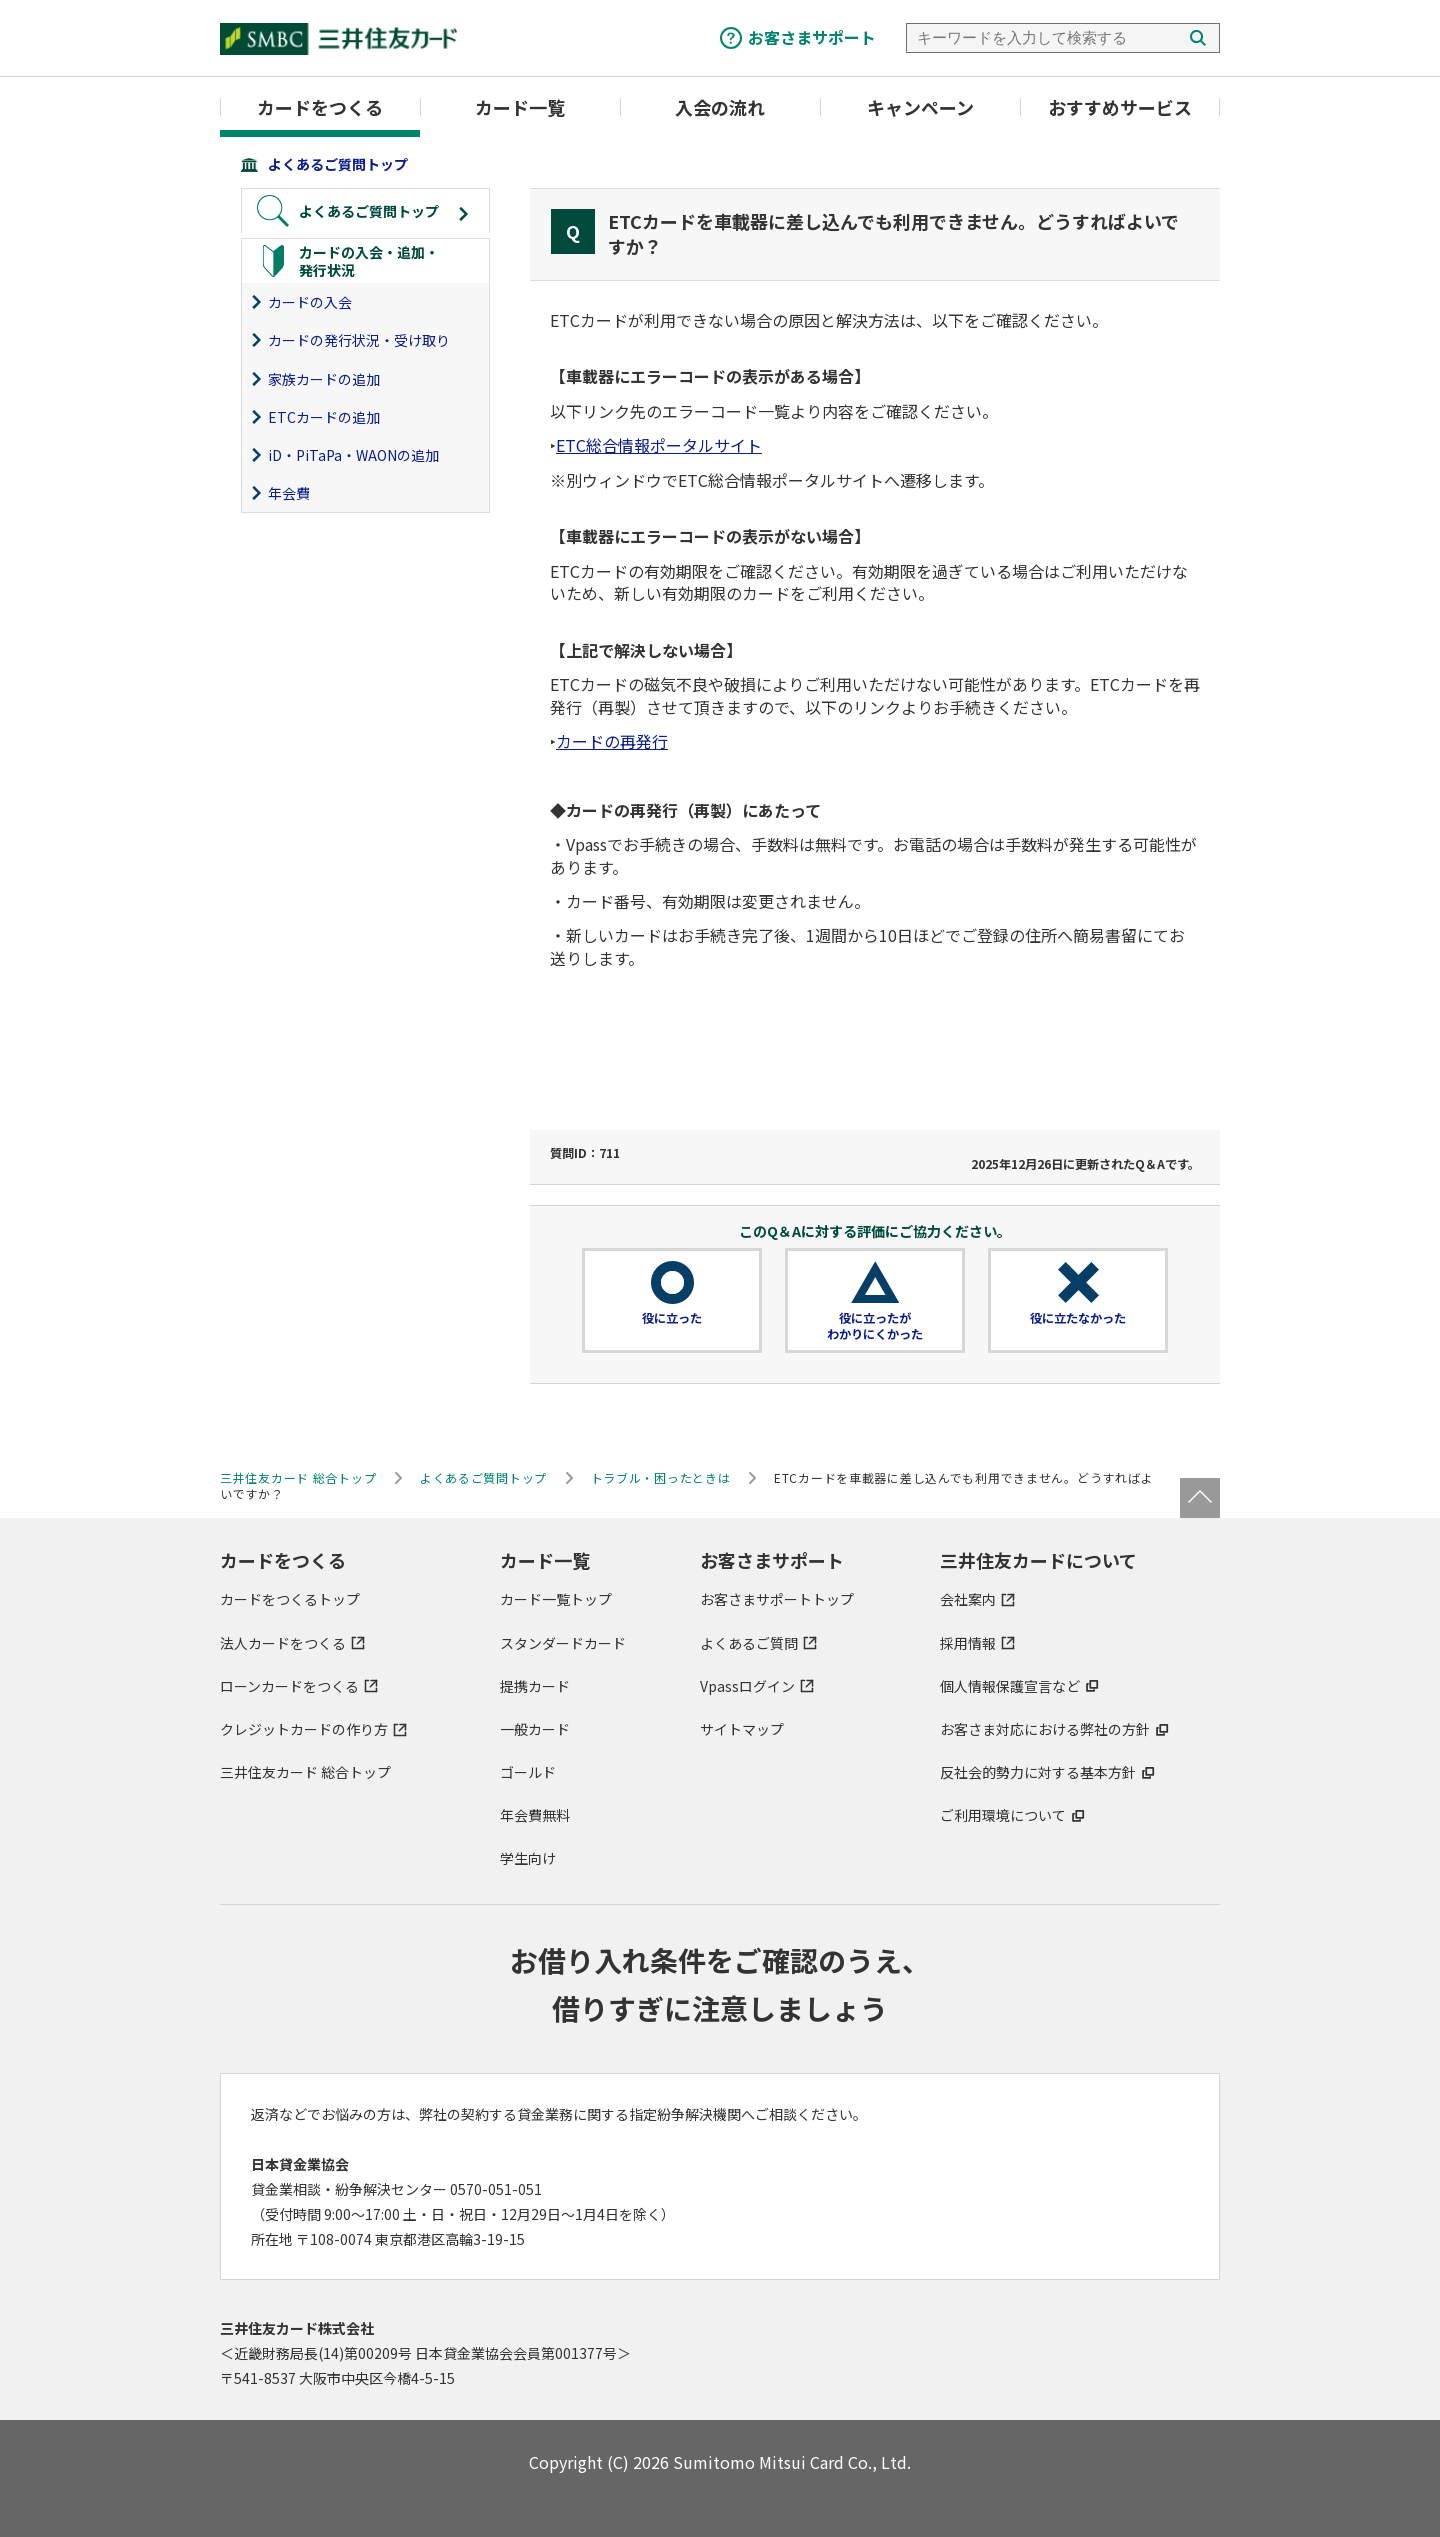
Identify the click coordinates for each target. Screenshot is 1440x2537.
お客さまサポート (812, 37)
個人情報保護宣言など (1010, 1686)
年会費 (289, 493)
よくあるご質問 (749, 1643)
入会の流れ (720, 107)
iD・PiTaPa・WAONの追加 (353, 455)
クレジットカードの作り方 (304, 1729)
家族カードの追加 (324, 379)
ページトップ (1200, 1498)
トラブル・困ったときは (661, 1477)
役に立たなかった (1078, 1318)
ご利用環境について (1003, 1815)
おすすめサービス (1120, 107)
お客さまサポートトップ (777, 1599)
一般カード (535, 1729)
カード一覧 (520, 107)
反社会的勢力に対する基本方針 (1038, 1772)
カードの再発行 (612, 741)
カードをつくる (320, 107)
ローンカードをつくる (289, 1686)
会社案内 (968, 1599)
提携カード (535, 1686)
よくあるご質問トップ (338, 164)
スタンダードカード (563, 1643)
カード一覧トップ (556, 1599)
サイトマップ (742, 1729)
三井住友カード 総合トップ (305, 1772)
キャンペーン (920, 107)
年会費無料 (535, 1815)
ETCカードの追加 (324, 417)
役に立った (672, 1318)
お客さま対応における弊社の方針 (1045, 1729)
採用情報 (968, 1643)
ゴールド (528, 1772)
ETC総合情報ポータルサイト (659, 445)
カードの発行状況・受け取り (359, 340)
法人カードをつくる (283, 1643)
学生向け (528, 1858)
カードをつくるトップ (290, 1599)
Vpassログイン (747, 1686)
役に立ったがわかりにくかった (875, 1326)
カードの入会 (310, 302)
